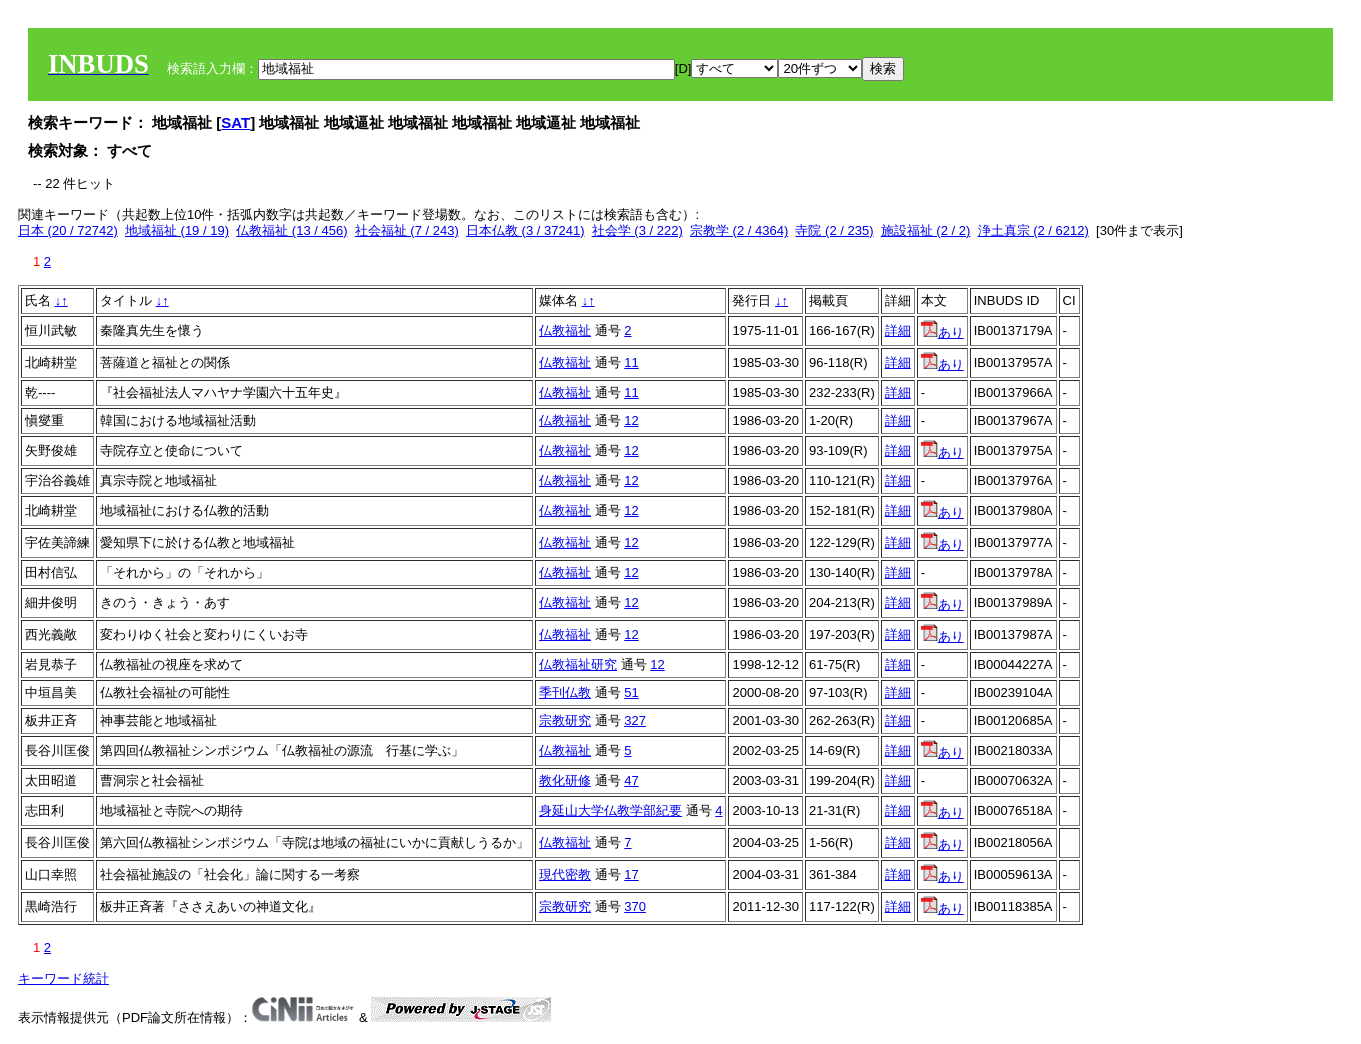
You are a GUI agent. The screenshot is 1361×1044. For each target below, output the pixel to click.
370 (635, 906)
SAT (235, 122)
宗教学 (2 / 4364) (739, 230)
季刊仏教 (565, 692)
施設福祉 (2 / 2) (926, 230)
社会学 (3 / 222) (637, 230)
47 (631, 780)
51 (631, 692)
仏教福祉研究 (578, 664)
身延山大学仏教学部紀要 (610, 810)
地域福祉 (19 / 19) (177, 230)
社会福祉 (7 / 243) (407, 230)
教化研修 (565, 780)
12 (631, 420)
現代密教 (565, 874)
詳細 (898, 330)
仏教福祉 (565, 330)
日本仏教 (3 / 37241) (525, 230)
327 (635, 720)
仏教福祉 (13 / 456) (291, 230)
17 (631, 874)
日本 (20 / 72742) (68, 230)
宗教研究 (565, 720)
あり (942, 332)
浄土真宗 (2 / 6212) (1033, 230)
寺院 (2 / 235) (834, 230)
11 (631, 362)
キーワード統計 (63, 978)
